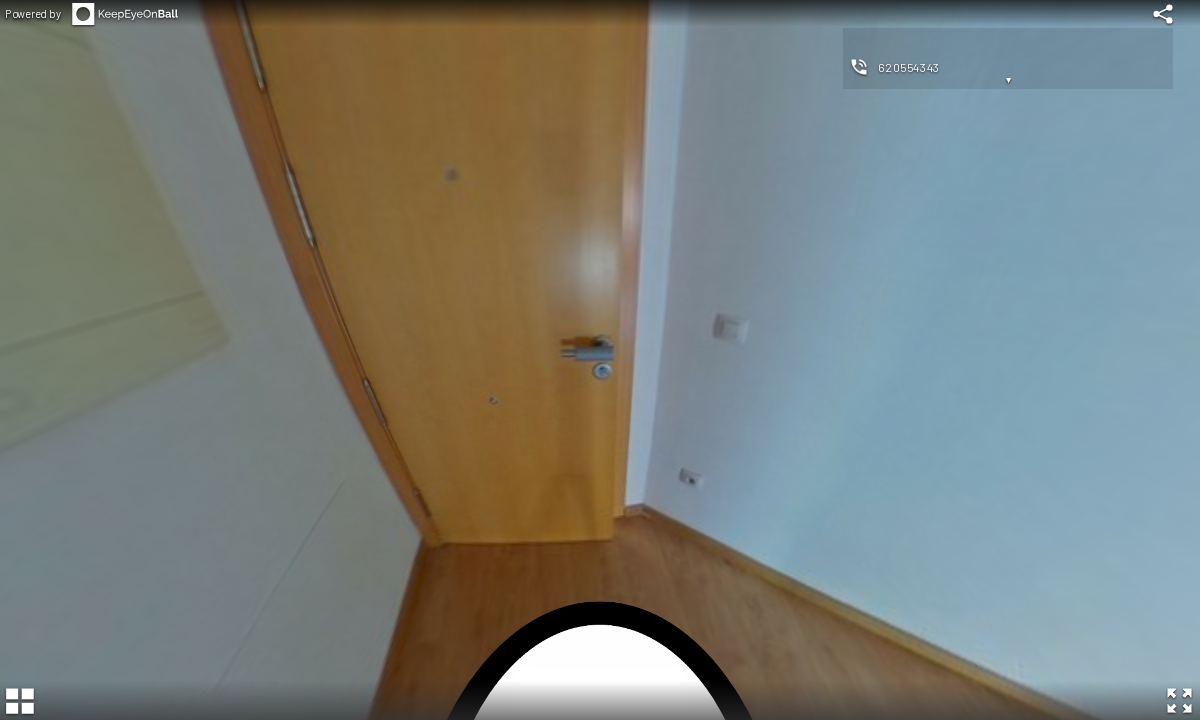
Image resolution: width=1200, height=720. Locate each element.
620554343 (909, 67)
